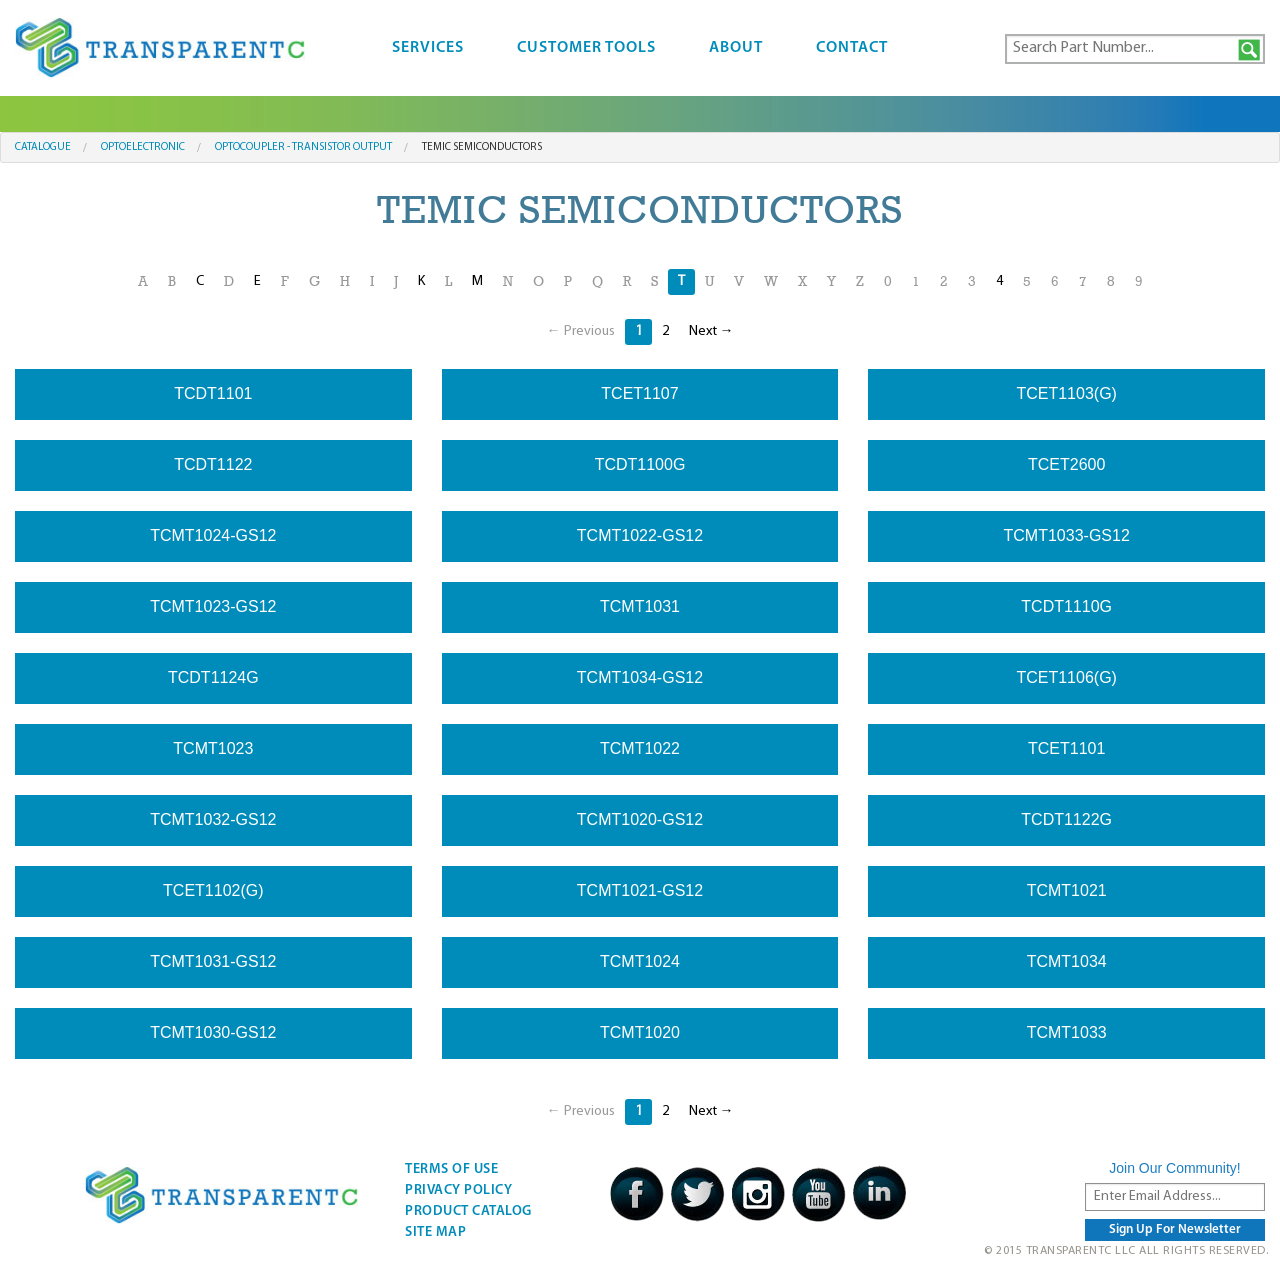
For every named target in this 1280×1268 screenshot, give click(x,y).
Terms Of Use (451, 1169)
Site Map (435, 1232)
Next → (711, 331)
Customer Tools (586, 48)
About (736, 48)
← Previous (581, 331)
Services (428, 48)
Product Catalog (468, 1211)
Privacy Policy (458, 1190)
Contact (852, 48)
